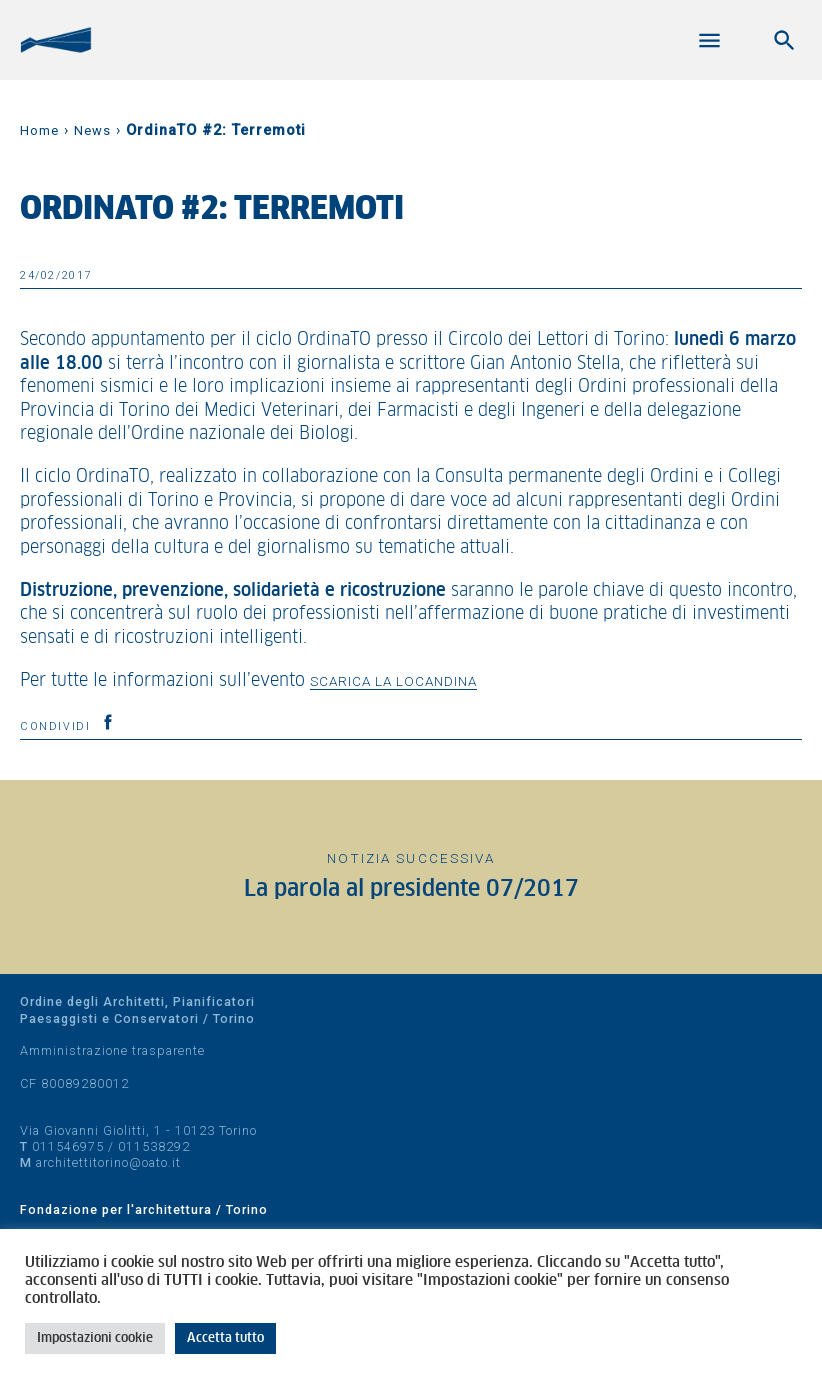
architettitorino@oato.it (108, 1162)
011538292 (154, 1146)
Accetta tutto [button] (225, 1338)
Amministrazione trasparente (112, 1050)
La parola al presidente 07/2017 (411, 889)
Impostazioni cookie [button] (95, 1338)
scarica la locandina (393, 681)
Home (39, 130)
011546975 (68, 1146)
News (92, 130)
